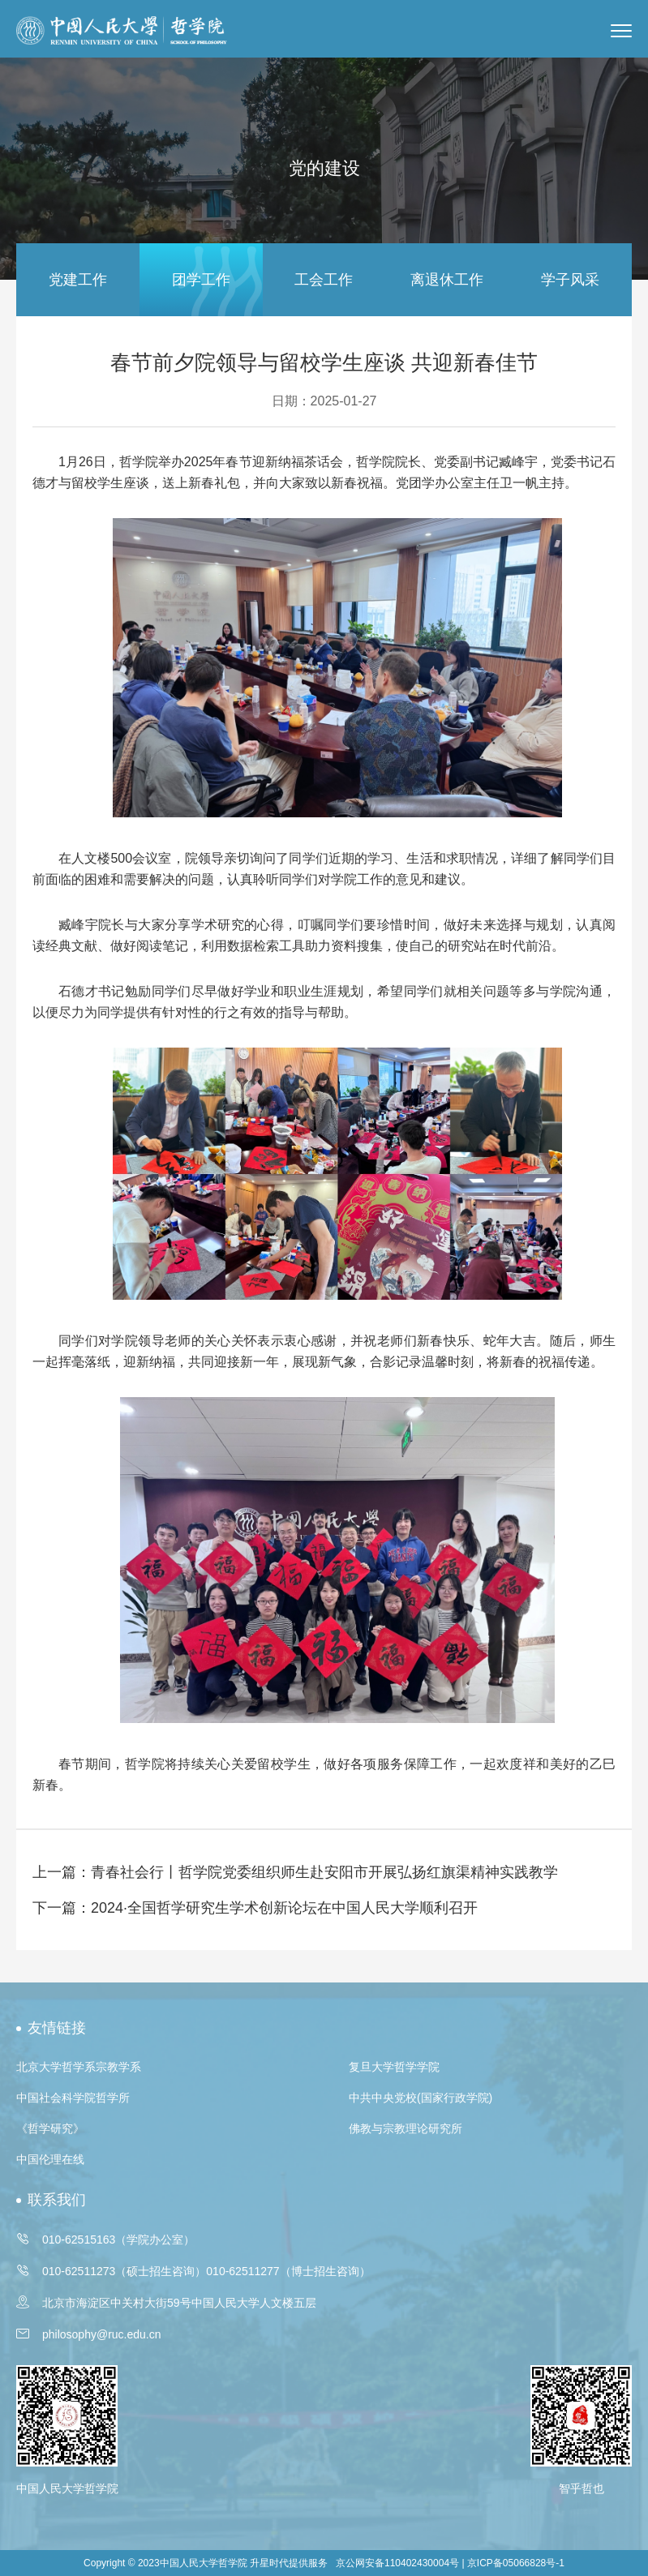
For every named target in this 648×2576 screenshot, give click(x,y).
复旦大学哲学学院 (394, 2066)
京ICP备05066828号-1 (515, 2563)
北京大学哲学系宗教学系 (78, 2066)
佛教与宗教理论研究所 (405, 2128)
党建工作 (78, 280)
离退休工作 (446, 280)
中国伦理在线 (50, 2159)
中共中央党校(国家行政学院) (420, 2097)
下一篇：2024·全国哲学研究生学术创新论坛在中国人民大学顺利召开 (255, 1908)
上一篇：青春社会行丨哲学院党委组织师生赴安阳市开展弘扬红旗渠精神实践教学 (295, 1872)
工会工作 (323, 280)
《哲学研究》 (50, 2128)
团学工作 (201, 280)
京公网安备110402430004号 (397, 2563)
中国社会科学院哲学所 (73, 2097)
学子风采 (570, 280)
